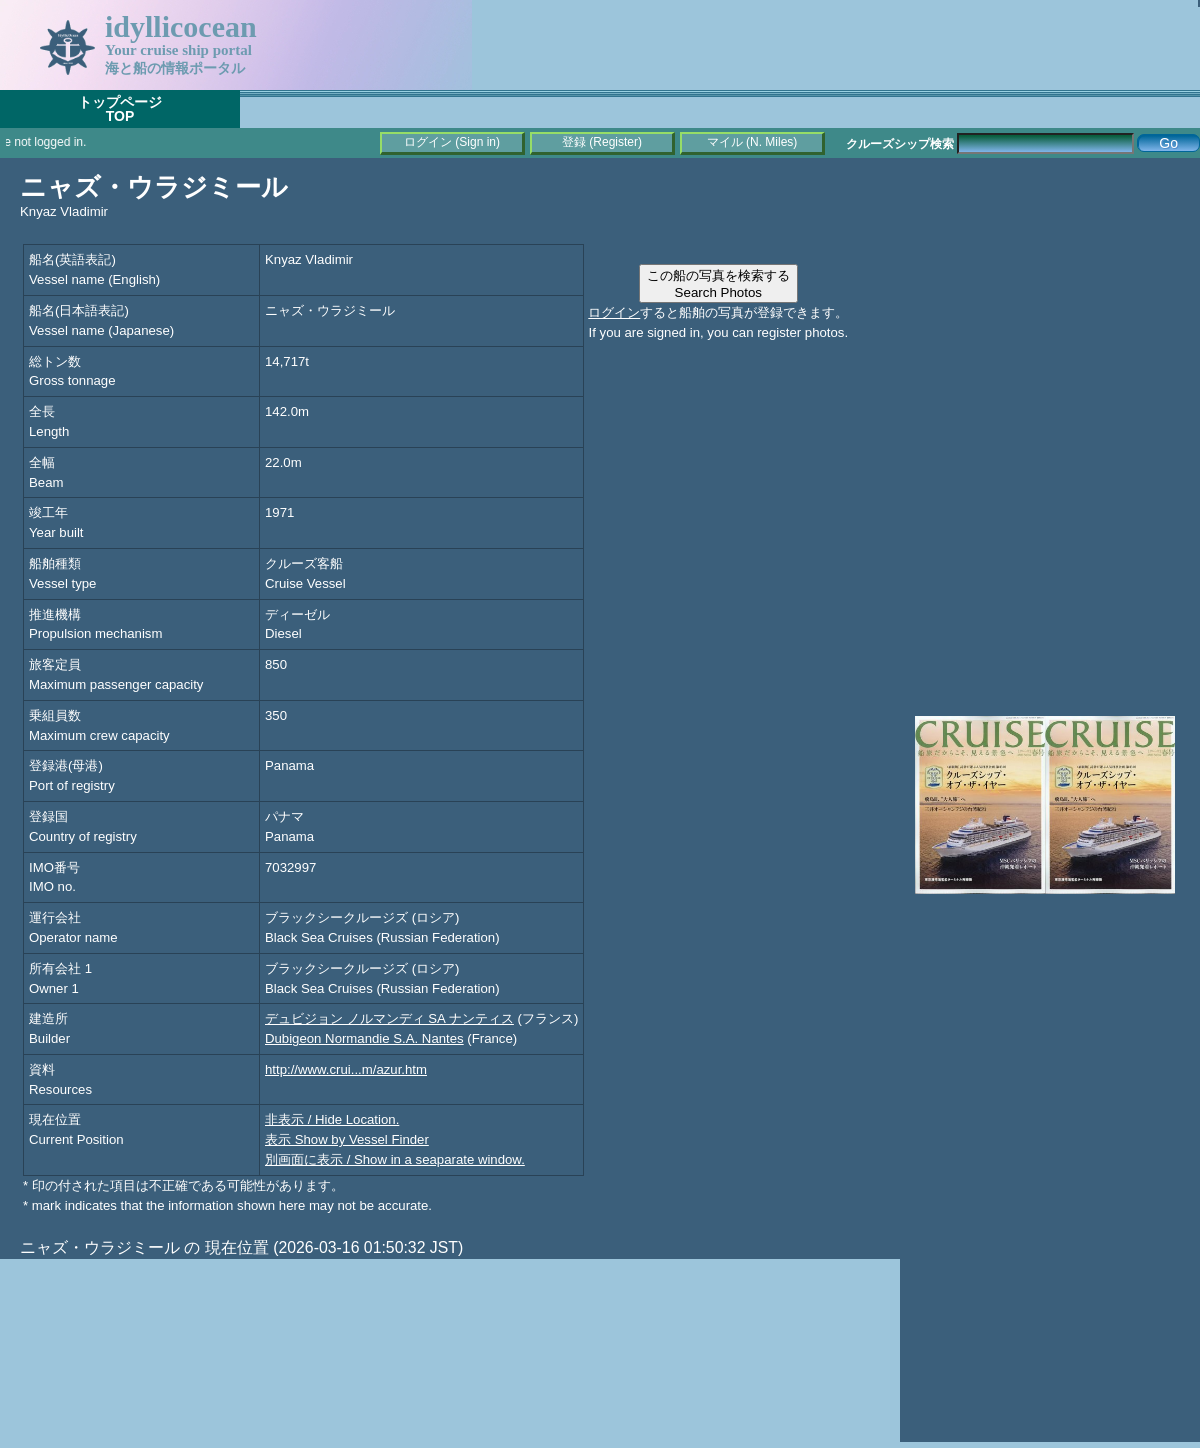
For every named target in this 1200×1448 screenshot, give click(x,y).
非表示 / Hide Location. (332, 1119)
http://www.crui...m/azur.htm (346, 1069)
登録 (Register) (602, 142)
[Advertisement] (1050, 300)
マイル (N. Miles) (752, 142)
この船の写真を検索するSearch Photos (718, 284)
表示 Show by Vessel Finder (347, 1139)
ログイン (614, 312)
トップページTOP (120, 109)
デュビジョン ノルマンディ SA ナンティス (389, 1018)
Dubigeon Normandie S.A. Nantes (364, 1038)
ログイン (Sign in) (452, 142)
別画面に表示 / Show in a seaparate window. (395, 1159)
